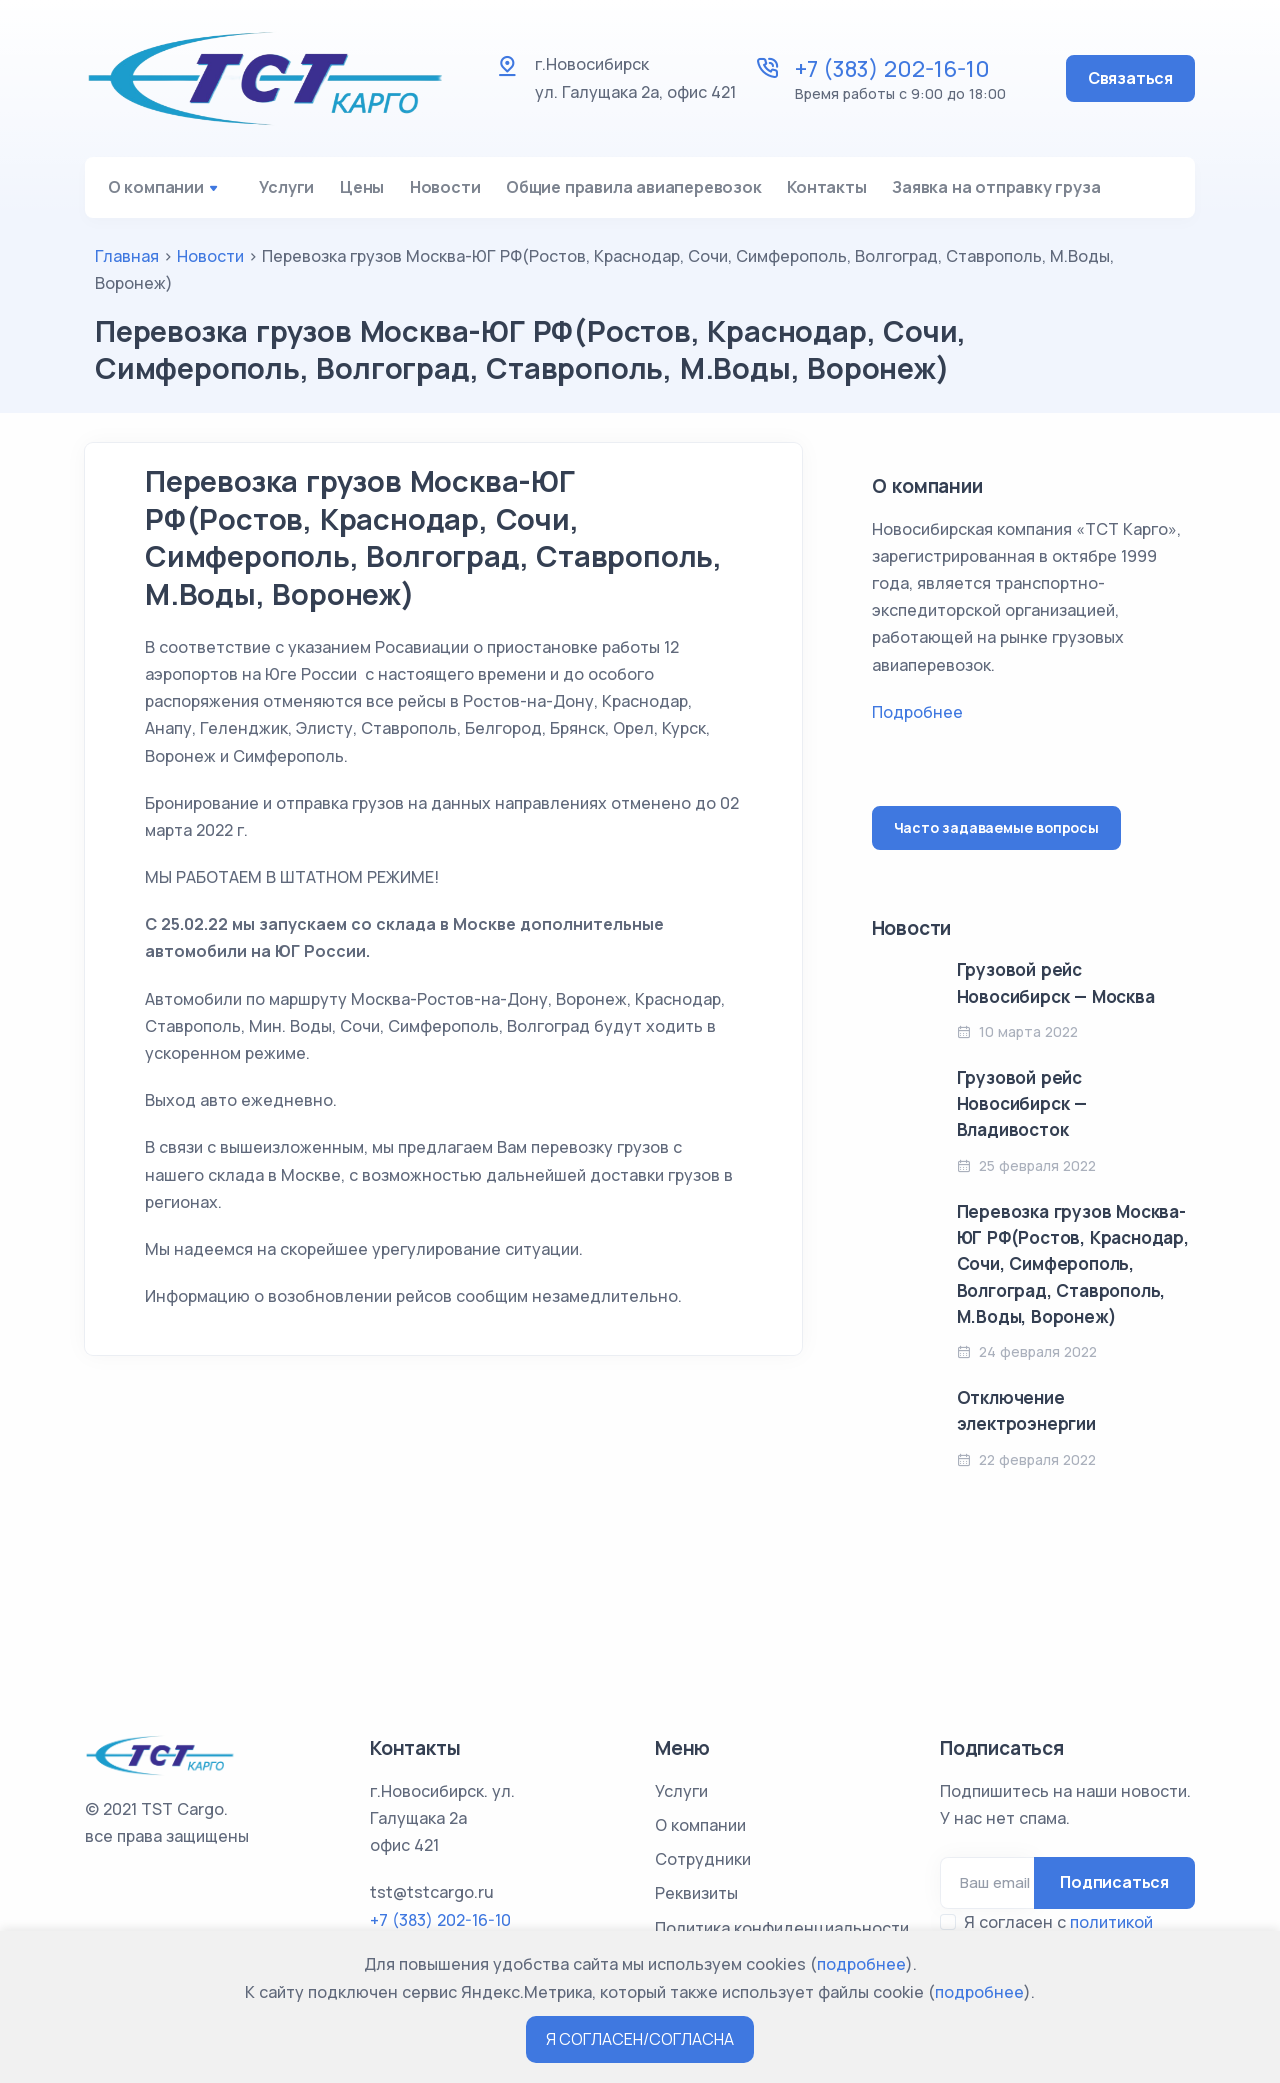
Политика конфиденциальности (782, 1928)
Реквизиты (696, 1893)
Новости (478, 193)
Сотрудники (703, 1859)
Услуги (291, 193)
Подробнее (917, 724)
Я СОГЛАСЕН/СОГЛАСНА (640, 2039)
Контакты (888, 193)
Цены (381, 193)
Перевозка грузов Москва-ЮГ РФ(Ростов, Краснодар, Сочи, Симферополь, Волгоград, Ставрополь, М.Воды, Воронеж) (1073, 1276)
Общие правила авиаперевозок (681, 193)
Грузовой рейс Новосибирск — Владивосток (1022, 1116)
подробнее (861, 1964)
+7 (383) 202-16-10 (892, 69)
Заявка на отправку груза (1072, 193)
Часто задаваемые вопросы (996, 839)
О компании (169, 193)
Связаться (1130, 78)
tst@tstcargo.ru (432, 1892)
